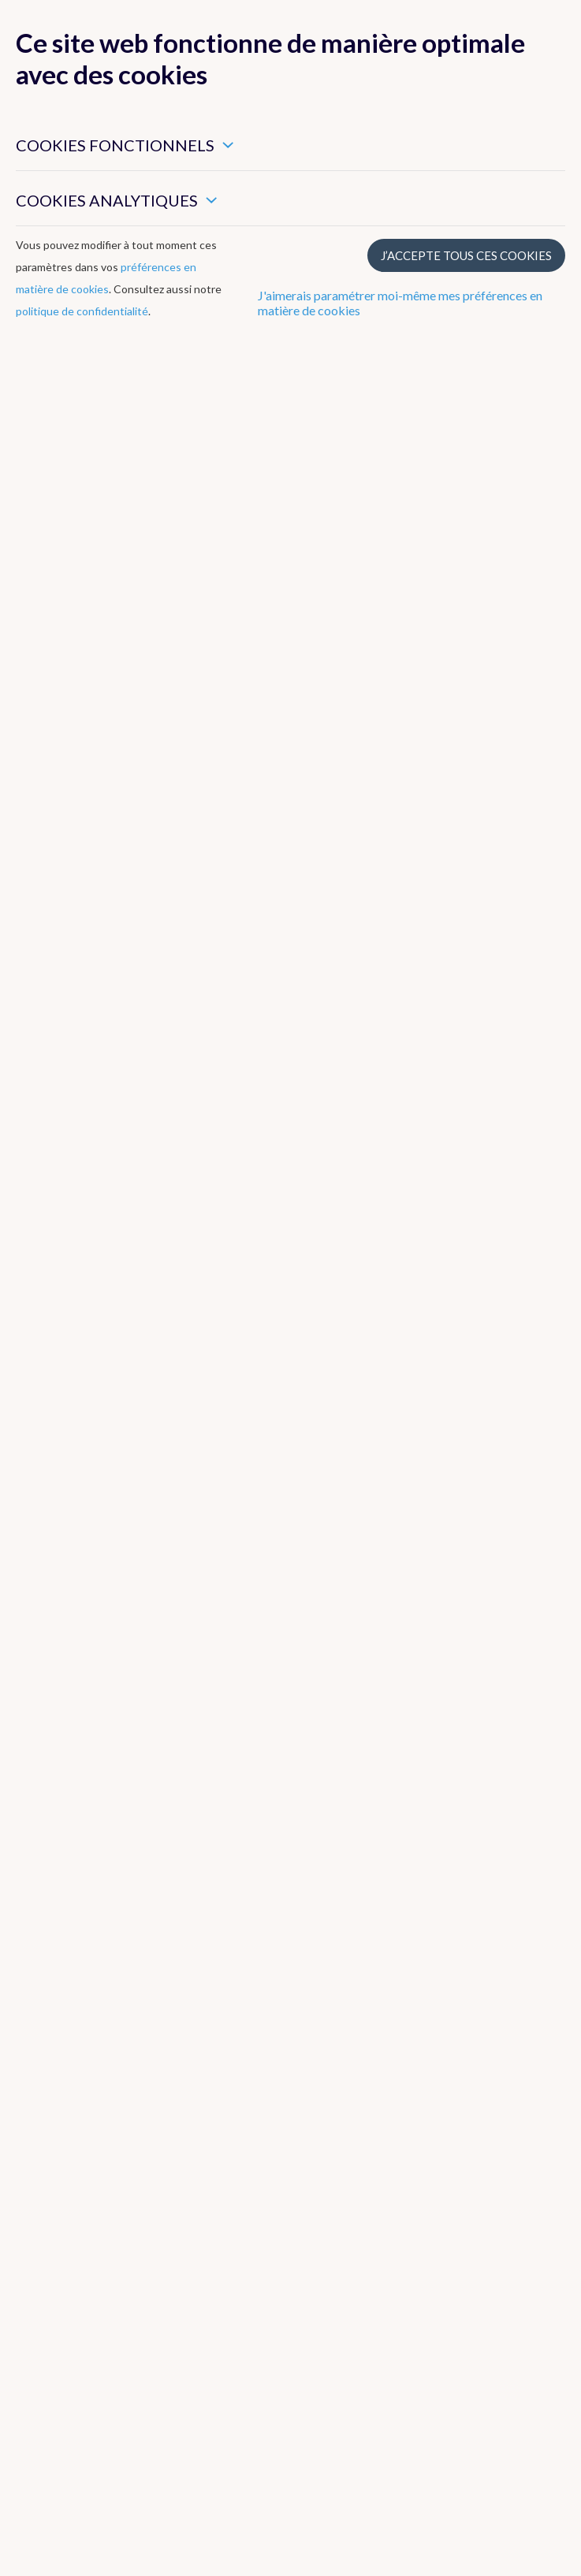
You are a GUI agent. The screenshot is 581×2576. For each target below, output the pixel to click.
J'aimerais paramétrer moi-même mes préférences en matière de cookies (400, 303)
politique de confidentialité (82, 311)
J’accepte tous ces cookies (466, 255)
